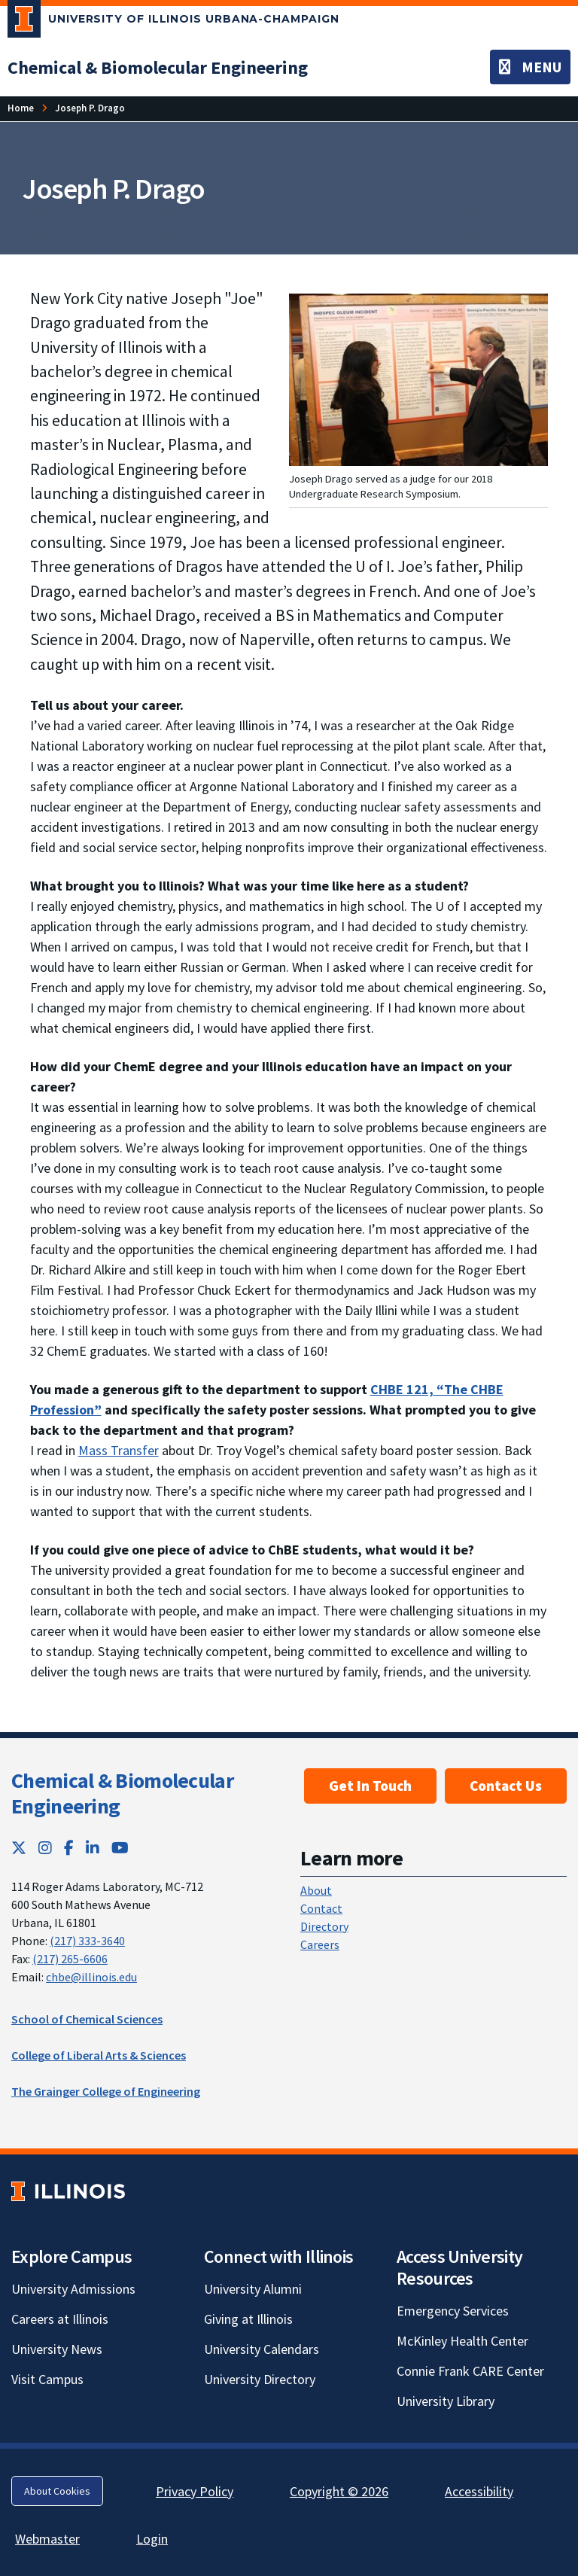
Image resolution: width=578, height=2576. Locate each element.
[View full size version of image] (418, 378)
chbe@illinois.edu (91, 1976)
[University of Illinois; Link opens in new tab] (68, 2191)
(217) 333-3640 (87, 1940)
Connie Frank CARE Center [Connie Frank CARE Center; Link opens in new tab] (470, 2371)
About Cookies (57, 2491)
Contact (321, 1908)
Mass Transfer (118, 1450)
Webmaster (47, 2538)
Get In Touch (370, 1786)
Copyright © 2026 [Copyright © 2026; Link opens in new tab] (339, 2491)
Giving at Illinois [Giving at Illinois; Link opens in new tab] (248, 2319)
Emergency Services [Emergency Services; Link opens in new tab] (453, 2310)
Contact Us (506, 1786)
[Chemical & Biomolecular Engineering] (158, 67)
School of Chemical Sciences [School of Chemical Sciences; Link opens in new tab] (87, 2018)
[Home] (21, 108)
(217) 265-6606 (70, 1958)
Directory (324, 1926)
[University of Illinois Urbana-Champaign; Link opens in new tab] (173, 22)
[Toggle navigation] (530, 67)
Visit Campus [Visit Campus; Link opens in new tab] (47, 2379)
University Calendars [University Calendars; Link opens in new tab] (261, 2349)
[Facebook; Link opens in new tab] (69, 1847)
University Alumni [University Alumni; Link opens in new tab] (253, 2288)
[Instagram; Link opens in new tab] (45, 1847)
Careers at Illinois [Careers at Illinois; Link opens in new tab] (59, 2319)
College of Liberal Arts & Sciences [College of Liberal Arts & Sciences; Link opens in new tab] (98, 2055)
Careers (319, 1944)
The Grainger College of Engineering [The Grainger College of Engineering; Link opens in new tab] (105, 2091)
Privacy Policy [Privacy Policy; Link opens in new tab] (194, 2491)
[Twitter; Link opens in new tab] (18, 1847)
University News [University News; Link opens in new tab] (56, 2349)
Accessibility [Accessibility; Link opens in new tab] (479, 2491)
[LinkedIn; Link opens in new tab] (92, 1847)
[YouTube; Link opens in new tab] (120, 1847)
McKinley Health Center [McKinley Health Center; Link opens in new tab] (462, 2340)
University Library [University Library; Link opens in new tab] (445, 2401)
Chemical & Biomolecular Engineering (122, 1793)
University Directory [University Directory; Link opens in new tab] (259, 2379)
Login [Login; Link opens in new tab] (152, 2538)
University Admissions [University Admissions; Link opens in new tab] (73, 2288)
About (316, 1890)
